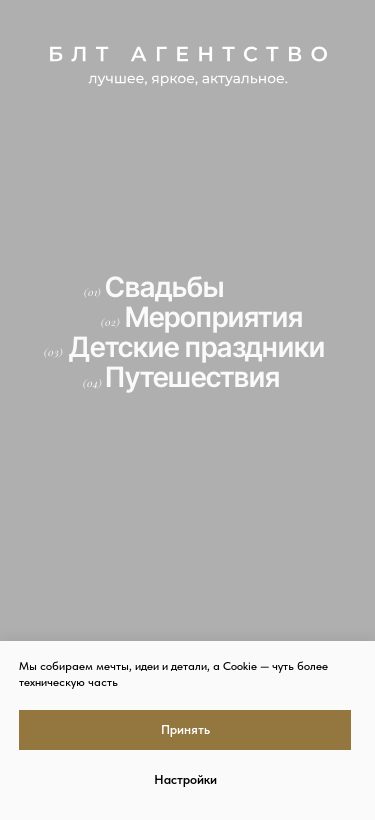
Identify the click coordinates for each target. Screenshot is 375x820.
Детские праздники (197, 347)
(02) (110, 322)
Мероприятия (214, 317)
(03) (53, 352)
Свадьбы (164, 287)
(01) (92, 292)
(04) (92, 383)
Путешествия (192, 377)
